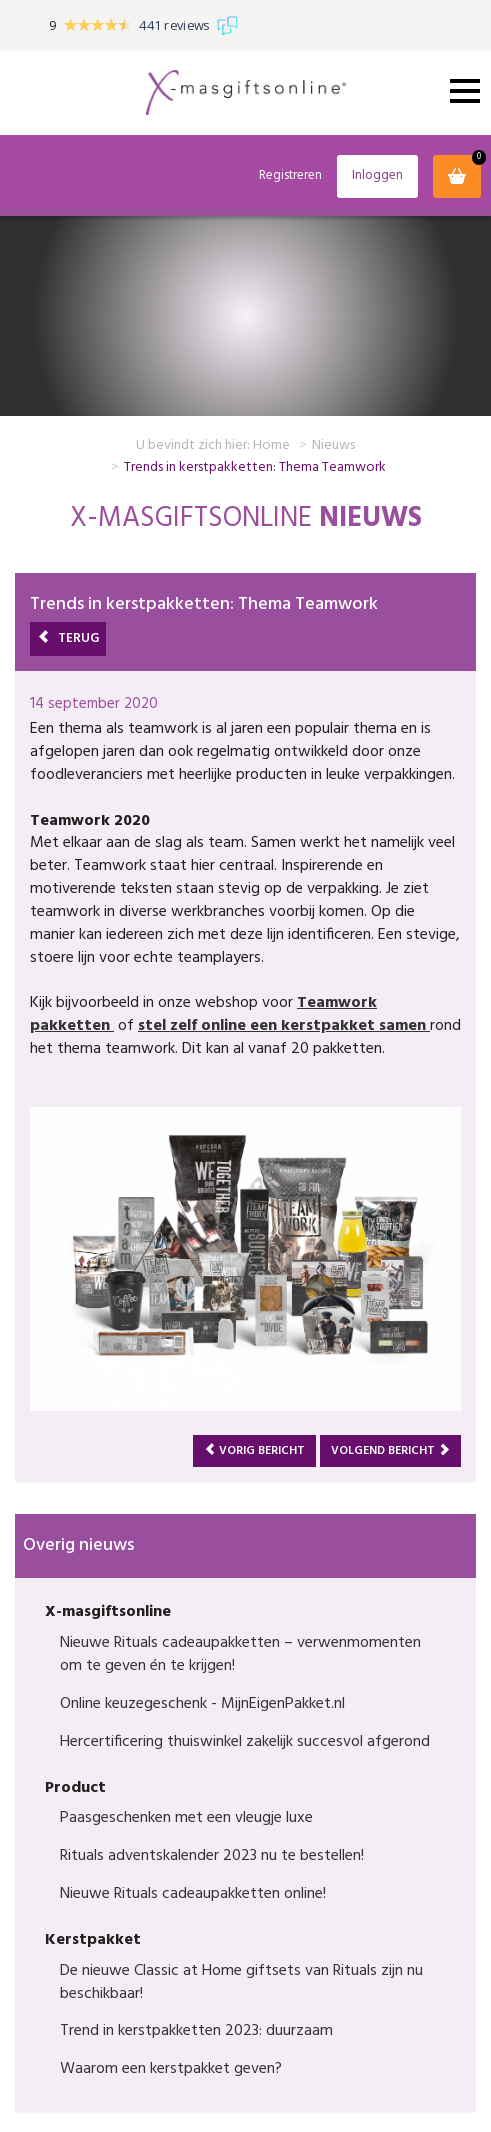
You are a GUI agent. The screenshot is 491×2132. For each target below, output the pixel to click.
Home (271, 445)
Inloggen (377, 175)
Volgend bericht (390, 1451)
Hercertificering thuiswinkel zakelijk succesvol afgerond (245, 1742)
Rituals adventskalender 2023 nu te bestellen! (212, 1856)
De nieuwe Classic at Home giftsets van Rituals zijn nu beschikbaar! (241, 1982)
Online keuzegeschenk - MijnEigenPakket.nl (202, 1704)
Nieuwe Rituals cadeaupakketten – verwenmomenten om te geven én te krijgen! (240, 1654)
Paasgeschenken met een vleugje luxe (186, 1818)
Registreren (290, 176)
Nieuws (333, 445)
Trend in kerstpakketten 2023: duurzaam (196, 2031)
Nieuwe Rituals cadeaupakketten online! (193, 1894)
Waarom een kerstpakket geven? (171, 2069)
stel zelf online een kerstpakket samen (284, 1026)
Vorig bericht (254, 1451)
